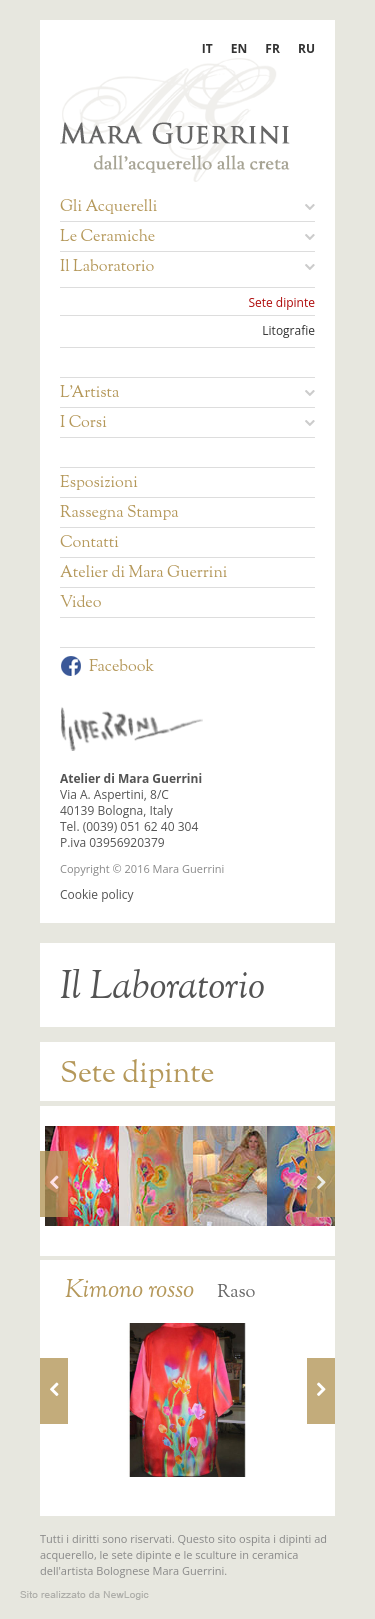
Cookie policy (97, 894)
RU (306, 48)
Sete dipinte (281, 303)
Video (81, 604)
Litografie (288, 331)
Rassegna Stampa (119, 514)
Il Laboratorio (187, 268)
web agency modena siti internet (84, 1595)
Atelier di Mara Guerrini (143, 574)
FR (272, 48)
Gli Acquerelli (187, 208)
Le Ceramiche (187, 238)
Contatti (89, 544)
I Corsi (187, 424)
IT (207, 48)
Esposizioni (99, 484)
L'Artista (187, 394)
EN (239, 48)
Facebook (107, 667)
